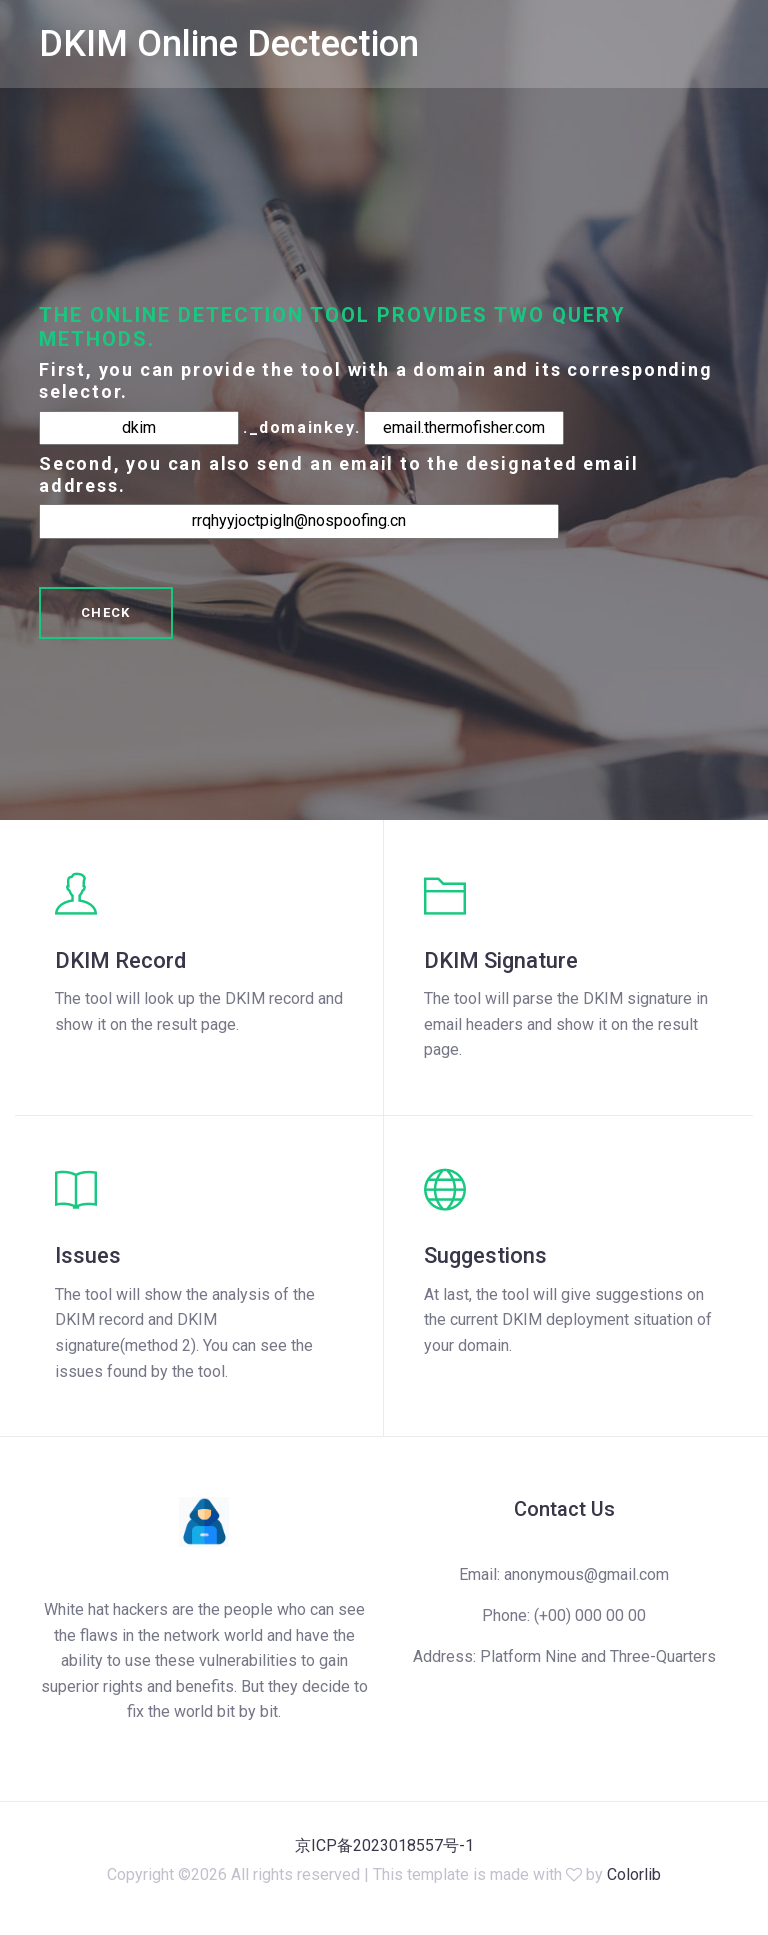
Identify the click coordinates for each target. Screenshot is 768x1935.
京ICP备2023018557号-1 (384, 1845)
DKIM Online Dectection (229, 44)
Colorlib (634, 1874)
